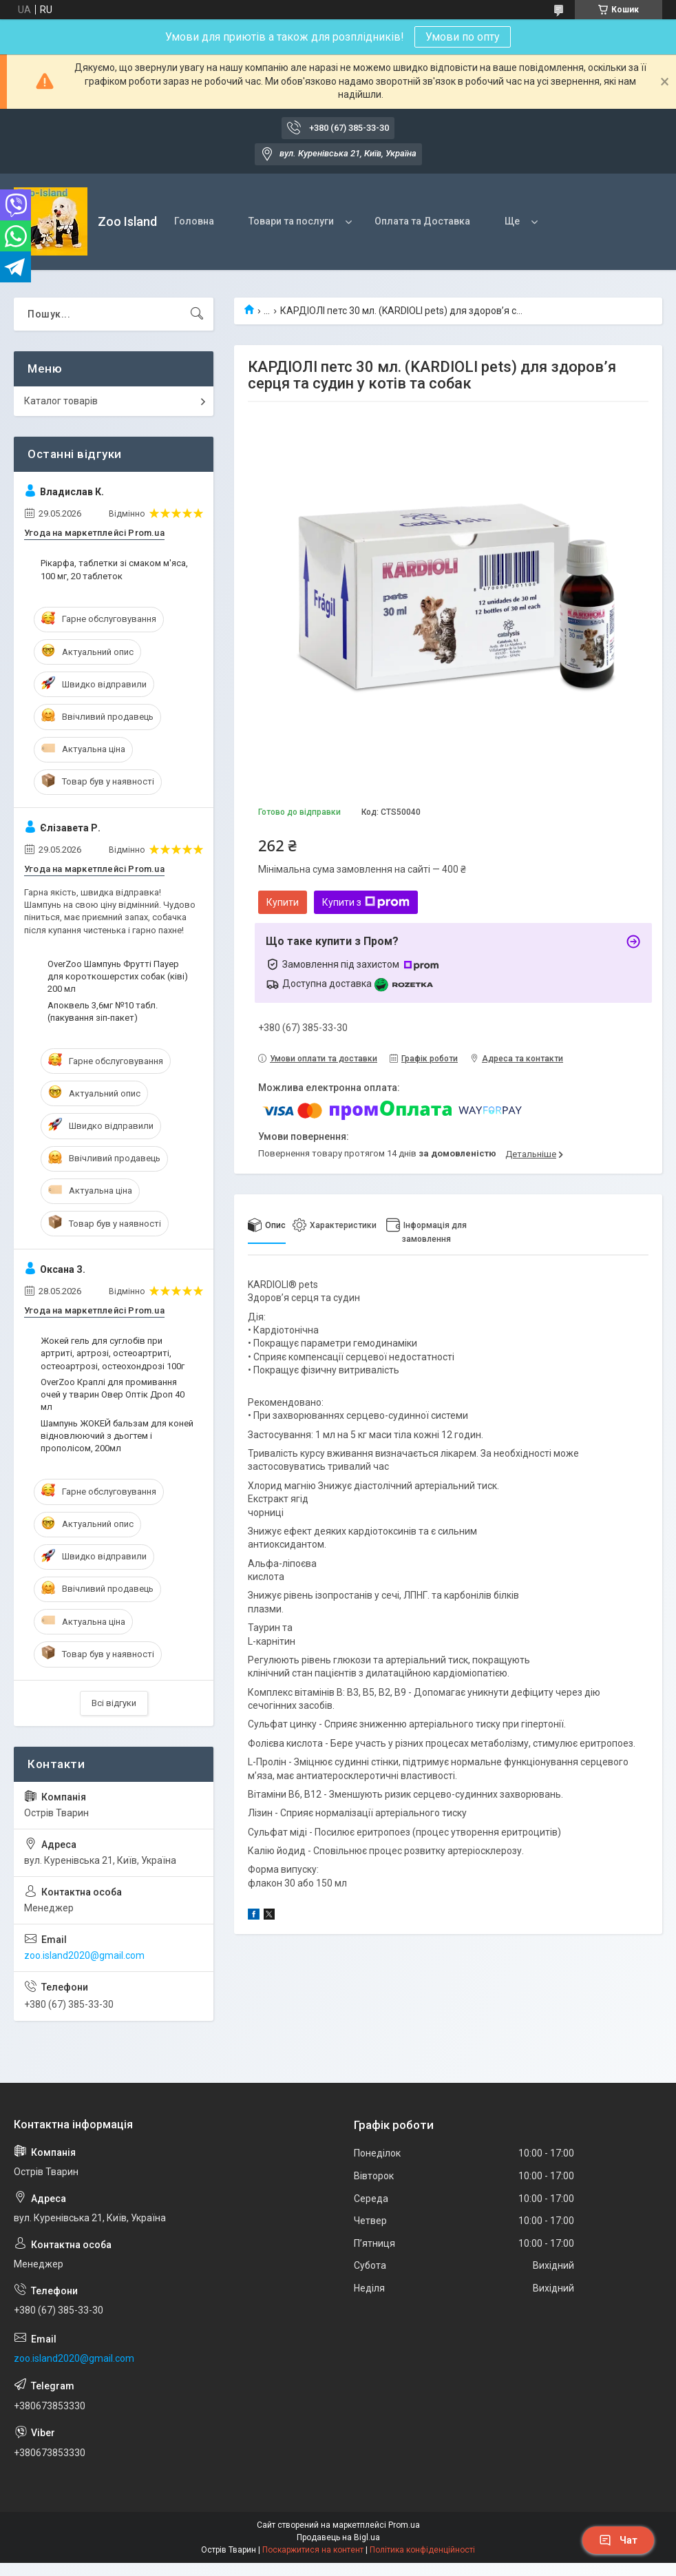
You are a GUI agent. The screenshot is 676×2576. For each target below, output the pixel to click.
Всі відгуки (114, 1703)
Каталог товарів (61, 400)
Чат (618, 2540)
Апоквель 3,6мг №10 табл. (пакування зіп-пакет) (102, 1011)
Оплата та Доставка (422, 221)
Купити (282, 902)
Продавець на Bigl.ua (338, 2537)
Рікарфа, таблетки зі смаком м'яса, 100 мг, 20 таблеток (114, 569)
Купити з (366, 902)
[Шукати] (196, 314)
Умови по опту (462, 36)
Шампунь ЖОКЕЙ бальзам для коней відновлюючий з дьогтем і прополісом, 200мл (117, 1435)
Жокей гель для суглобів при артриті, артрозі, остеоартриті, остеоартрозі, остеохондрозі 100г (112, 1353)
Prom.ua (404, 2525)
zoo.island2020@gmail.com (84, 1955)
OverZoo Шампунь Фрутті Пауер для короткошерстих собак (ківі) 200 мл (117, 976)
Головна (194, 221)
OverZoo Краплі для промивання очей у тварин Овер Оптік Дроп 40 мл (112, 1394)
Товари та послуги (291, 221)
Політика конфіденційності (422, 2550)
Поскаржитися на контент (312, 2550)
